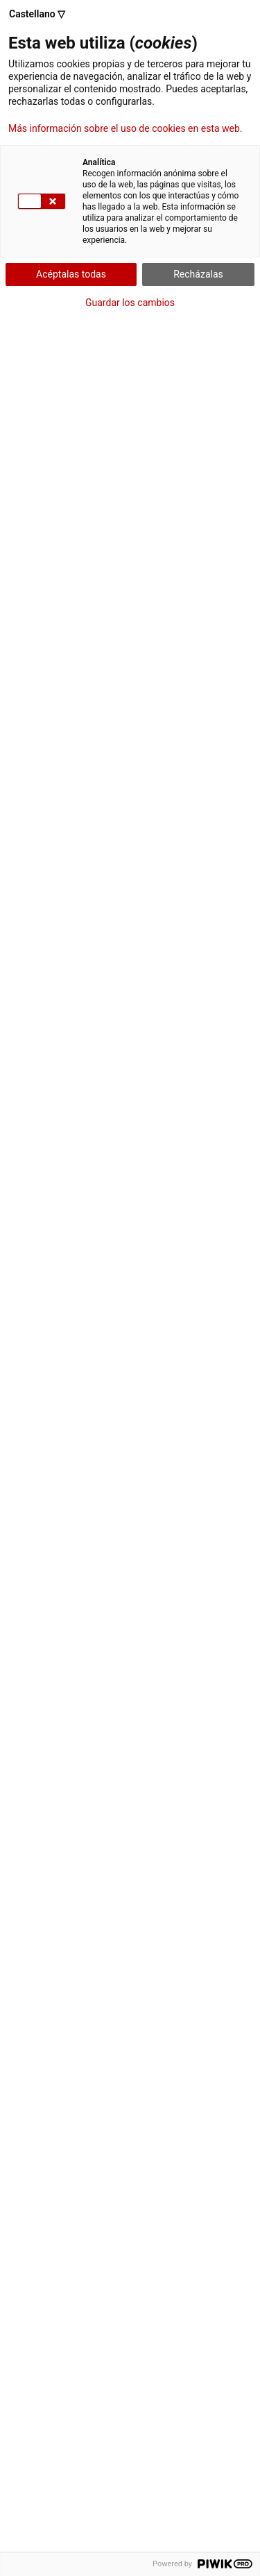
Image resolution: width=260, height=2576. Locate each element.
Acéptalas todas (71, 274)
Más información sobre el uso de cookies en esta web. (125, 128)
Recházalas (198, 274)
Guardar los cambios (130, 302)
